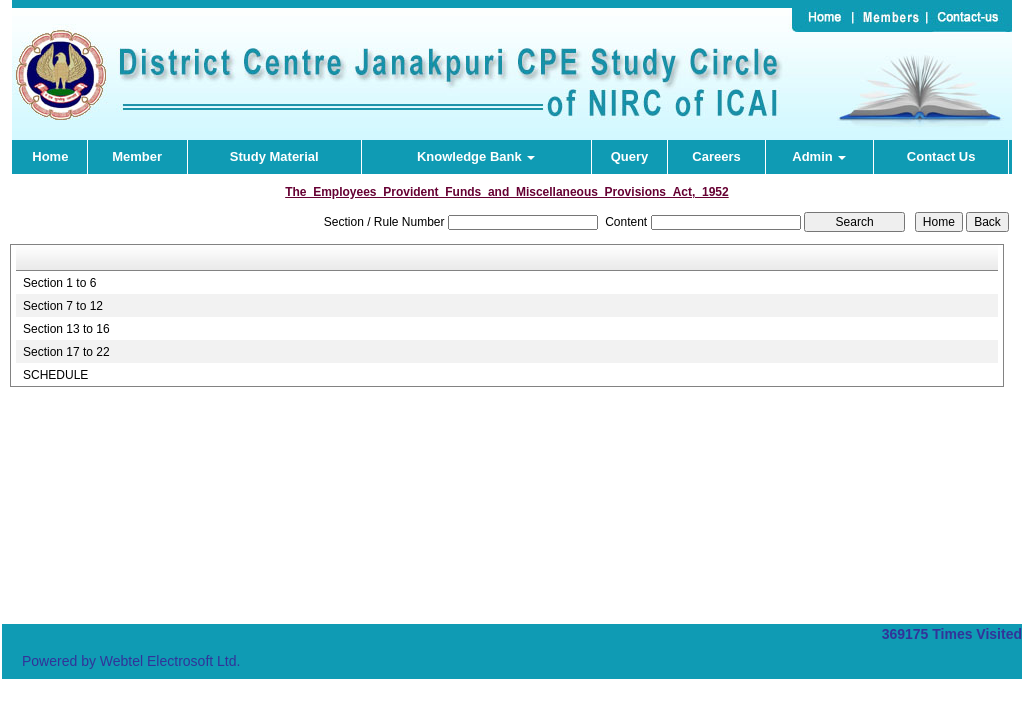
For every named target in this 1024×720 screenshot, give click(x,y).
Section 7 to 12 (63, 306)
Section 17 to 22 (66, 352)
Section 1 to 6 (59, 283)
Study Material (274, 156)
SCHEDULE (55, 375)
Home (50, 156)
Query (630, 156)
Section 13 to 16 (66, 329)
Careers (716, 156)
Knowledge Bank (476, 156)
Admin (819, 156)
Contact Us (941, 156)
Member (137, 156)
